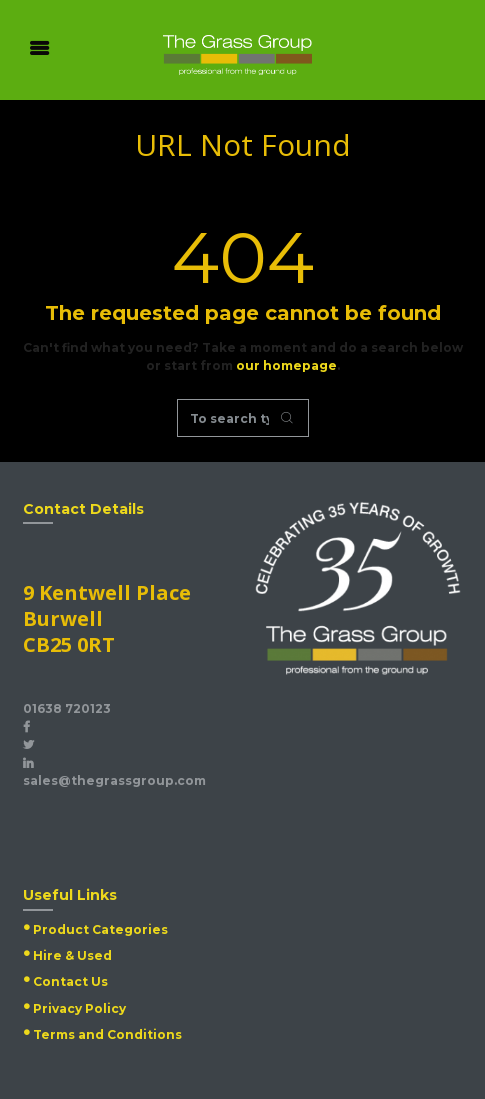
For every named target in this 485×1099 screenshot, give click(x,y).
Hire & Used (72, 955)
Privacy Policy (79, 1008)
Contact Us (70, 981)
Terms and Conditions (107, 1034)
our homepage (286, 365)
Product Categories (100, 929)
